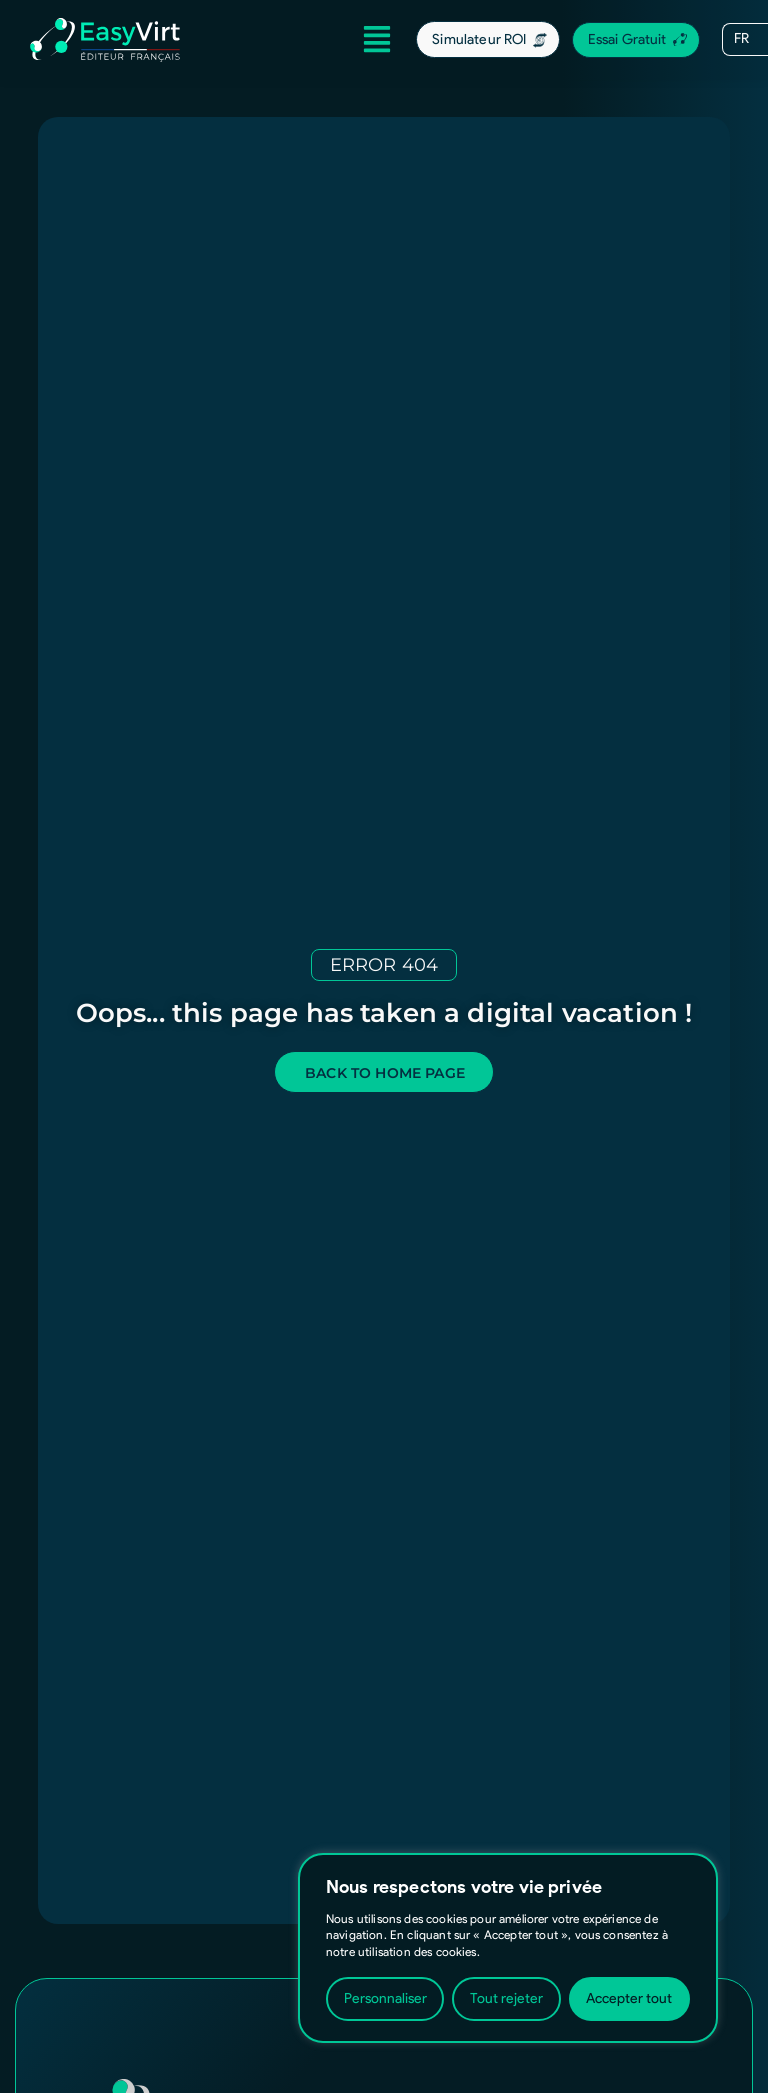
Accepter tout (629, 1998)
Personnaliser (385, 1998)
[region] (508, 1948)
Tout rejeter (506, 1998)
